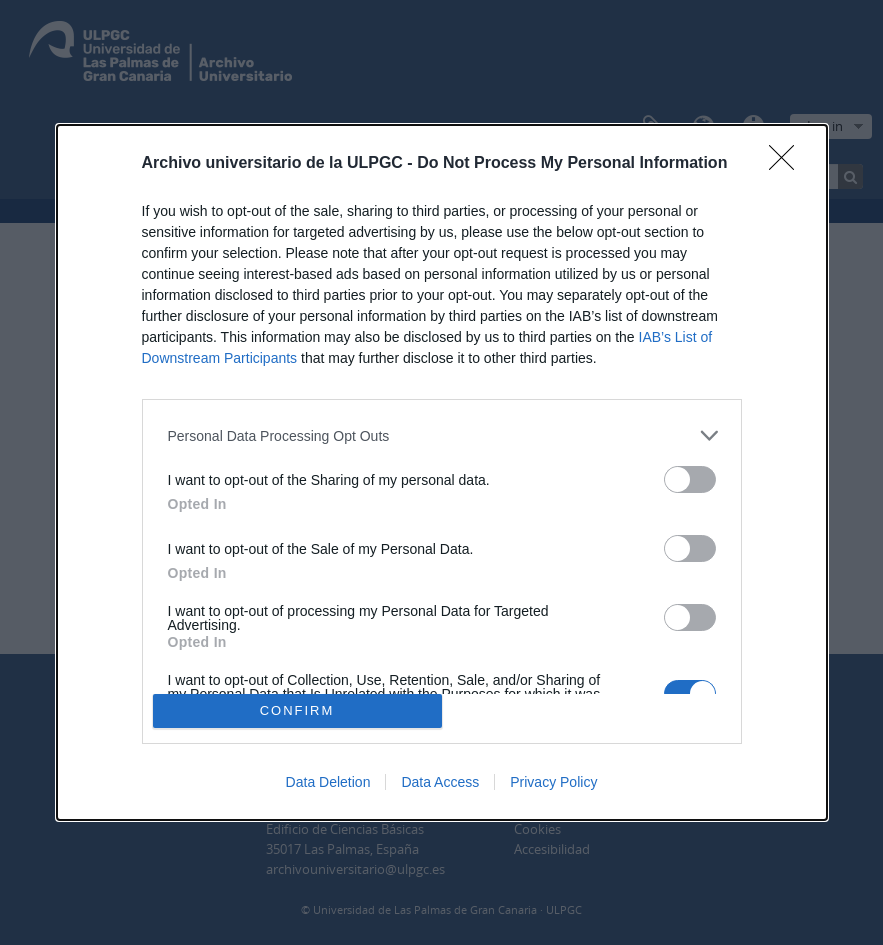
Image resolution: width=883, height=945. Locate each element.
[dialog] (442, 472)
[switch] (690, 479)
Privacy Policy (553, 782)
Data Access (440, 782)
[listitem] (442, 435)
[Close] (788, 164)
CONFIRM (297, 709)
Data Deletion (328, 782)
